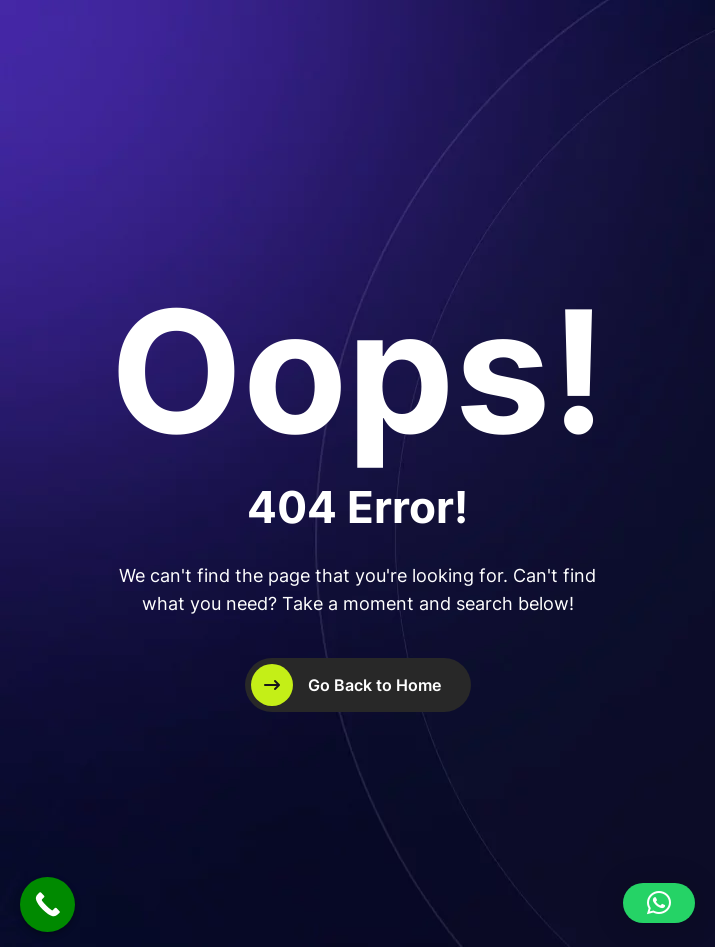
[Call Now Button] (47, 904)
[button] (659, 903)
